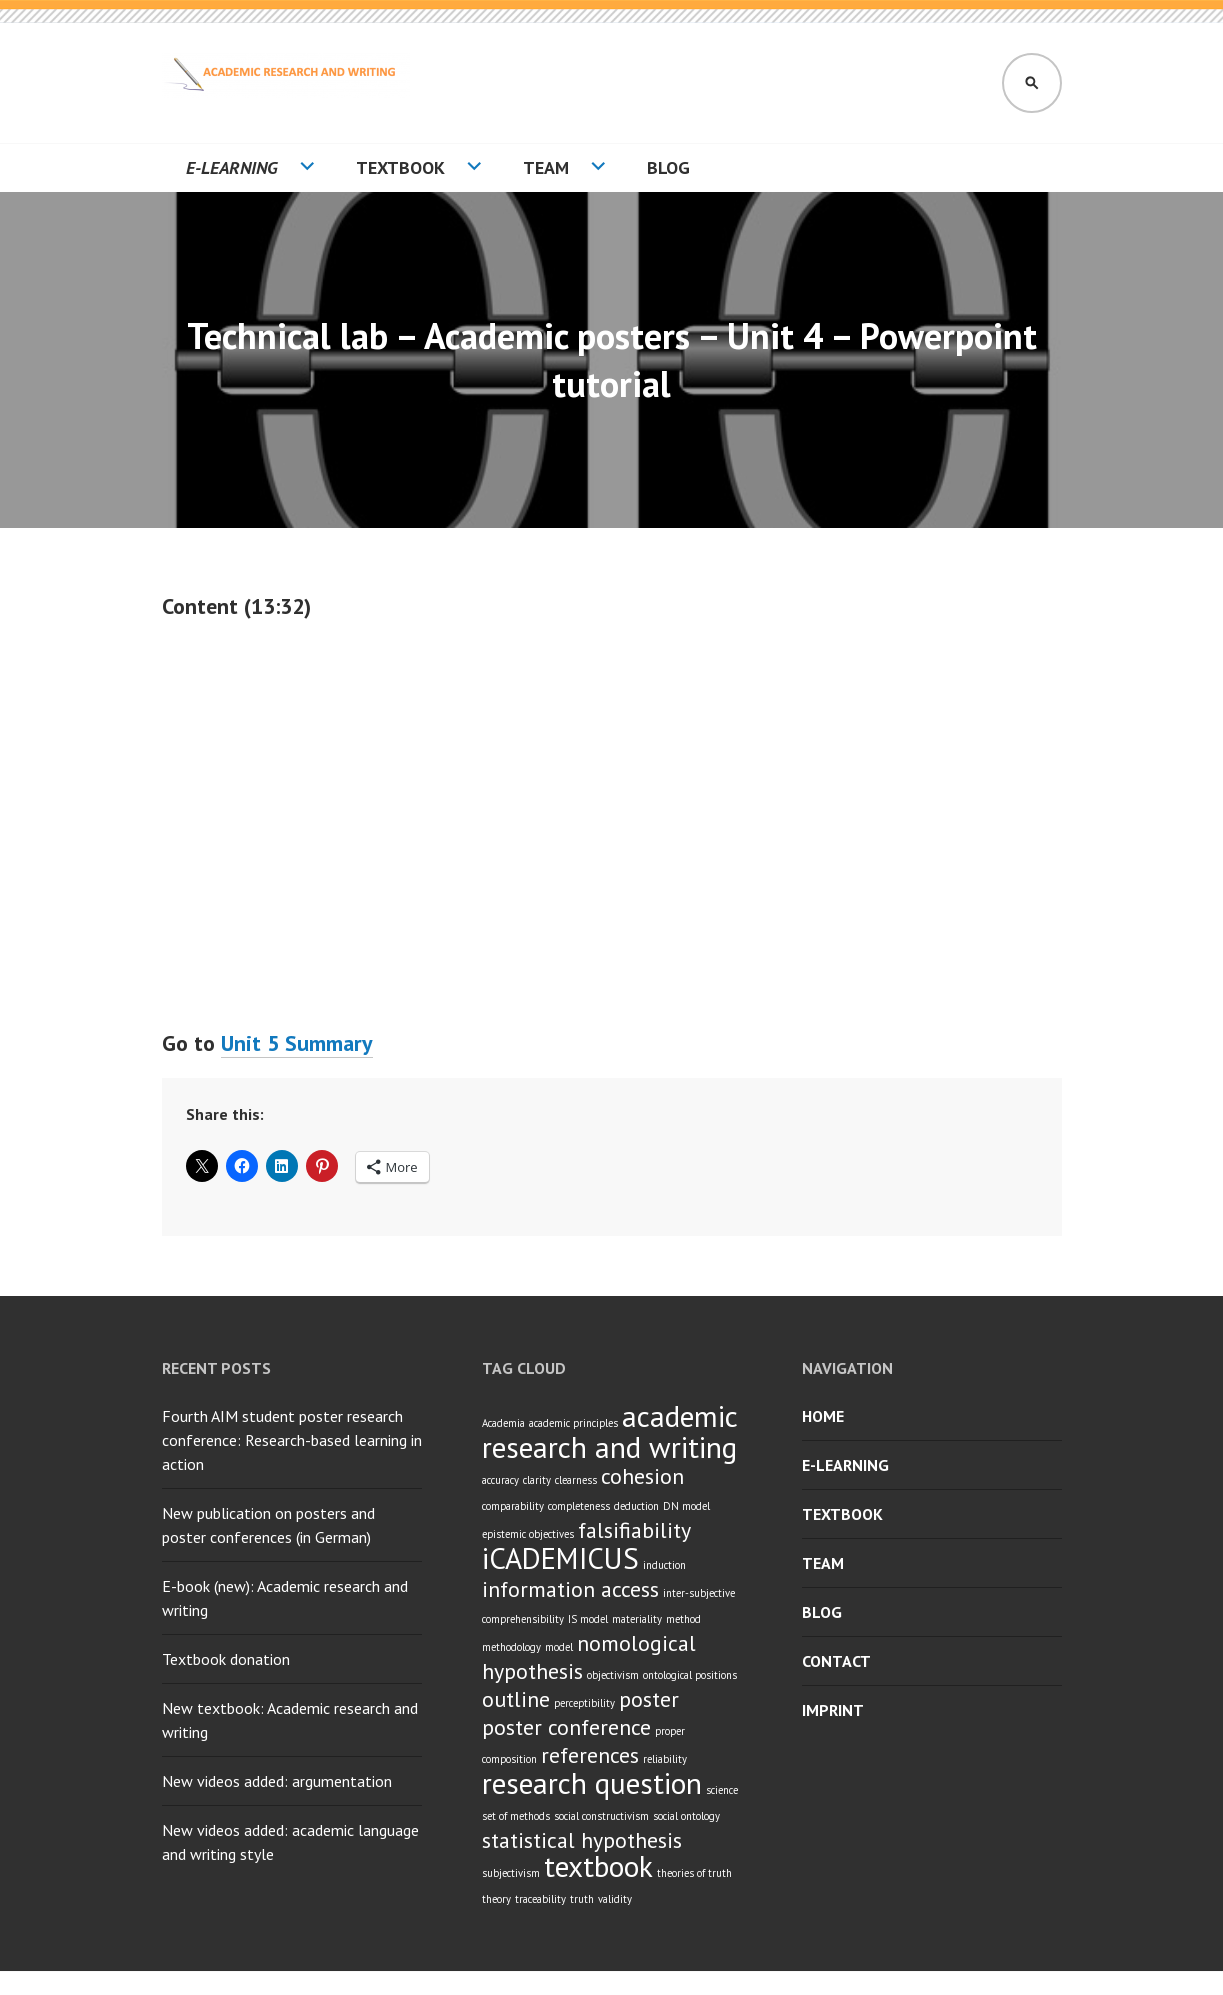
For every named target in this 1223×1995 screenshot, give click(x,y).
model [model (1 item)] (559, 1647)
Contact (836, 1661)
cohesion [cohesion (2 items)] (642, 1476)
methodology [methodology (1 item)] (511, 1647)
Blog (668, 167)
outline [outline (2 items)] (516, 1699)
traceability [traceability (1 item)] (540, 1899)
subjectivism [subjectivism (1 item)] (511, 1873)
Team (546, 167)
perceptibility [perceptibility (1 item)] (584, 1703)
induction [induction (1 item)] (664, 1565)
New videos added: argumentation (277, 1781)
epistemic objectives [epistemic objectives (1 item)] (528, 1534)
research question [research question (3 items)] (592, 1783)
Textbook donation (226, 1659)
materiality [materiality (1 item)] (637, 1619)
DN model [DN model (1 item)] (686, 1506)
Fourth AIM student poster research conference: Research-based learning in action (292, 1440)
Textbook (400, 167)
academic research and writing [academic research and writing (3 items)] (609, 1431)
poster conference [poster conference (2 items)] (566, 1727)
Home (823, 1416)
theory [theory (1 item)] (496, 1899)
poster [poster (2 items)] (649, 1699)
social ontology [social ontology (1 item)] (686, 1816)
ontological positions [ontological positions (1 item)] (690, 1675)
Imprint (833, 1710)
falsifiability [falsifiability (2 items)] (634, 1530)
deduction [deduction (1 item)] (636, 1506)
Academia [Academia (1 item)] (503, 1423)
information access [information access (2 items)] (570, 1589)
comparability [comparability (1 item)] (513, 1506)
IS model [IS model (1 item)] (588, 1619)
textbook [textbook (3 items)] (598, 1866)
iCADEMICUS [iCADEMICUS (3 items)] (560, 1558)
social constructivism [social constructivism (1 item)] (601, 1816)
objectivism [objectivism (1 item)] (613, 1675)
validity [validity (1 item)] (615, 1899)
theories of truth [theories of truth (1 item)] (694, 1873)
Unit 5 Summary (297, 1043)
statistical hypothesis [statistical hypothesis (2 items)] (582, 1840)
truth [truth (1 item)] (582, 1899)
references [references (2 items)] (590, 1755)
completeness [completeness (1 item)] (579, 1506)
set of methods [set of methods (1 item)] (516, 1816)
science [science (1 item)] (722, 1790)
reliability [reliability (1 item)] (665, 1759)
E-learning (232, 167)
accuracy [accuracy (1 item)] (500, 1480)
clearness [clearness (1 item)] (576, 1480)
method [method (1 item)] (683, 1619)
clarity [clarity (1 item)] (537, 1480)
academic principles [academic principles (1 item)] (573, 1423)
